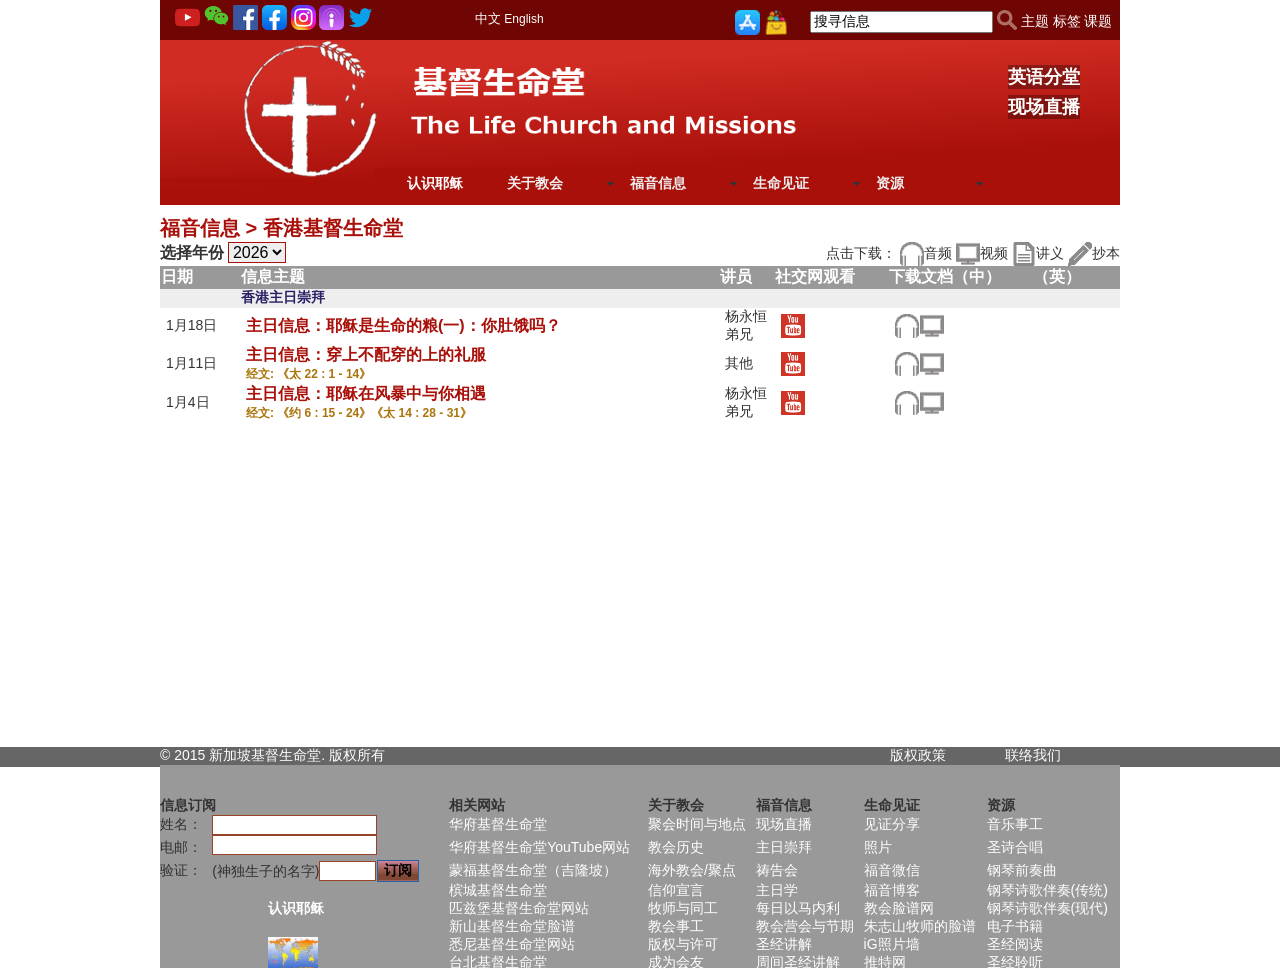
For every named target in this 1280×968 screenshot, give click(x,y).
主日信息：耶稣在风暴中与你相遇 (366, 393)
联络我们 (1033, 755)
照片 (878, 847)
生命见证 (781, 183)
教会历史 (676, 847)
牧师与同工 (683, 908)
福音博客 (892, 890)
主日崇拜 (784, 847)
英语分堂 (1044, 77)
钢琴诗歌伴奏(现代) (1047, 908)
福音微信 (892, 870)
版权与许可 (683, 944)
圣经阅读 (1015, 944)
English (523, 19)
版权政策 (918, 755)
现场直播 (1044, 107)
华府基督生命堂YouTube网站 (539, 847)
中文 (488, 18)
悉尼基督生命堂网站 (512, 944)
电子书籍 (1015, 926)
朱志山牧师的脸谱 (920, 926)
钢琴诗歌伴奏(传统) (1047, 890)
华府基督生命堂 (498, 824)
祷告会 (777, 870)
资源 (890, 183)
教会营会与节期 (805, 926)
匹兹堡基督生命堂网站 (519, 908)
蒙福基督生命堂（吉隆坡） (533, 870)
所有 (371, 755)
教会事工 (676, 926)
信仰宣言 (676, 890)
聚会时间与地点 (697, 824)
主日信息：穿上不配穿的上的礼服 (366, 354)
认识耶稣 (435, 183)
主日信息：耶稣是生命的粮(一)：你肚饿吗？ (403, 325)
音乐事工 (1015, 824)
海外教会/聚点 (692, 870)
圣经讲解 (784, 944)
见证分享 (892, 824)
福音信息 (658, 183)
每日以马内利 (798, 908)
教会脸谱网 (899, 908)
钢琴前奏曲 (1022, 870)
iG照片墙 (892, 944)
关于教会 (535, 183)
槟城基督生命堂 (498, 890)
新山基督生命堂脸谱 (512, 926)
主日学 (777, 890)
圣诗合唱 (1015, 847)
